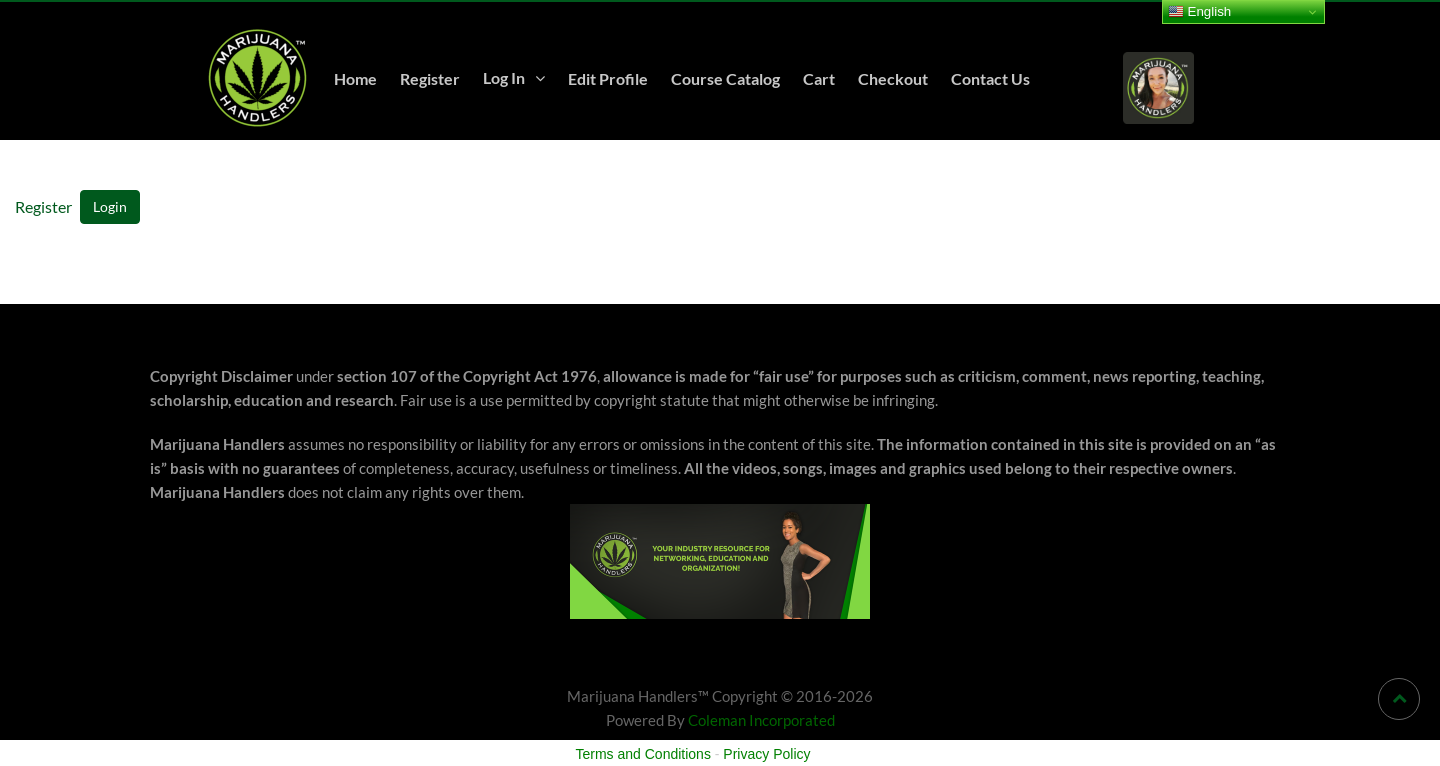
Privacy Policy (766, 754)
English (1199, 12)
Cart (819, 78)
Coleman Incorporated (761, 720)
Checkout (893, 78)
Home (355, 78)
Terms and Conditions (643, 754)
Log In (504, 77)
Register (430, 78)
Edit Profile (608, 78)
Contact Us (990, 78)
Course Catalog (725, 78)
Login (110, 206)
